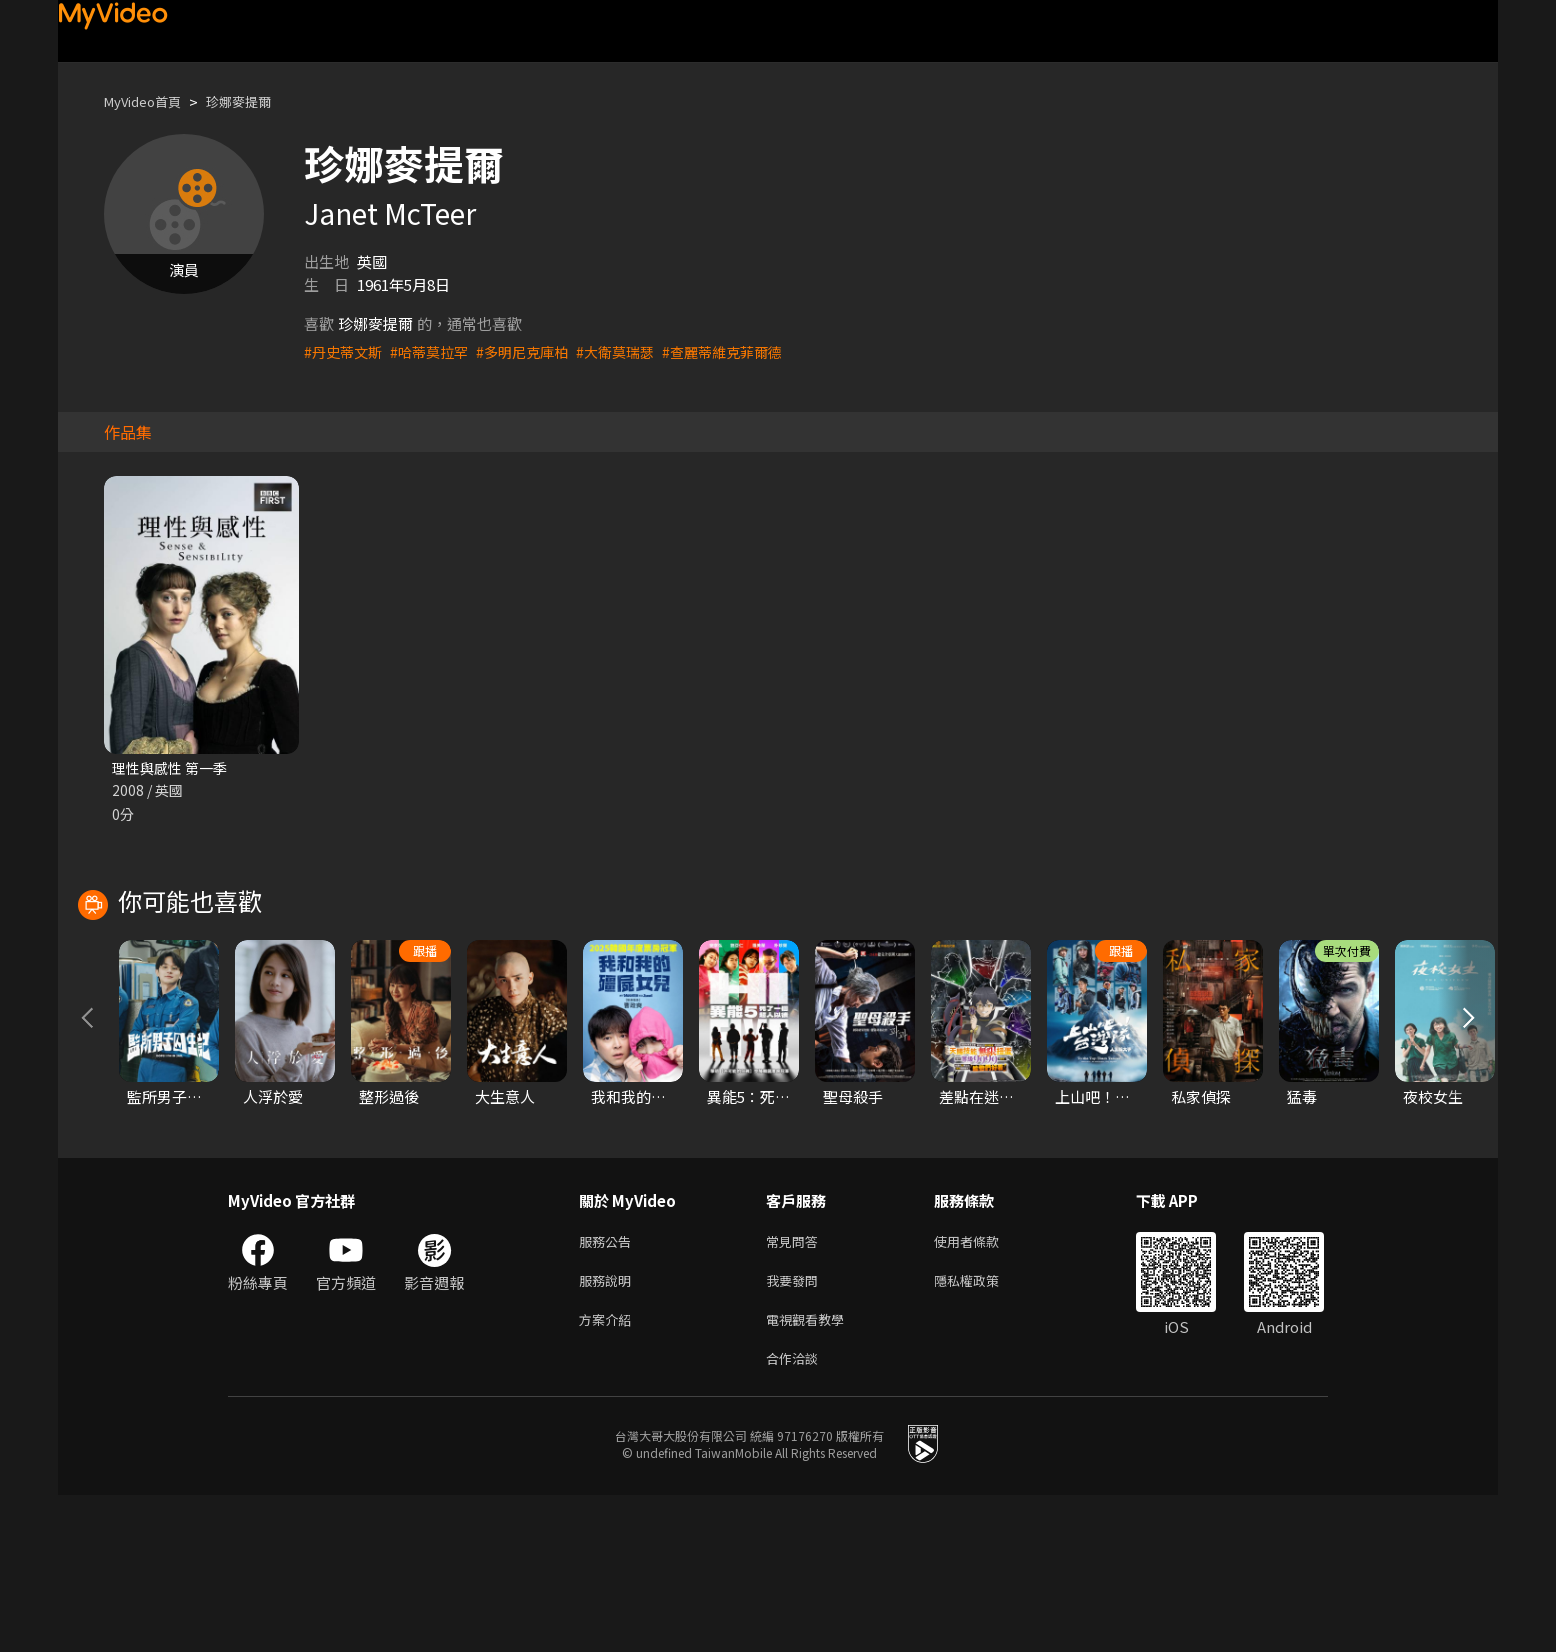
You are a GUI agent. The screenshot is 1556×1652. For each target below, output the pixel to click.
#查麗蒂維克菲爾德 (747, 351)
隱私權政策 (983, 1429)
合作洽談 (796, 1513)
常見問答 (796, 1387)
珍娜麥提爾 (257, 101)
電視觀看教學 (811, 1471)
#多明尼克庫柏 (535, 351)
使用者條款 (983, 1387)
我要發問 (796, 1429)
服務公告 (609, 1387)
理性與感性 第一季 (173, 768)
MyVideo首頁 (149, 101)
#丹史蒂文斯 (345, 351)
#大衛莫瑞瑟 (633, 351)
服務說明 (609, 1429)
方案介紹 (609, 1471)
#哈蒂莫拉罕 (436, 351)
